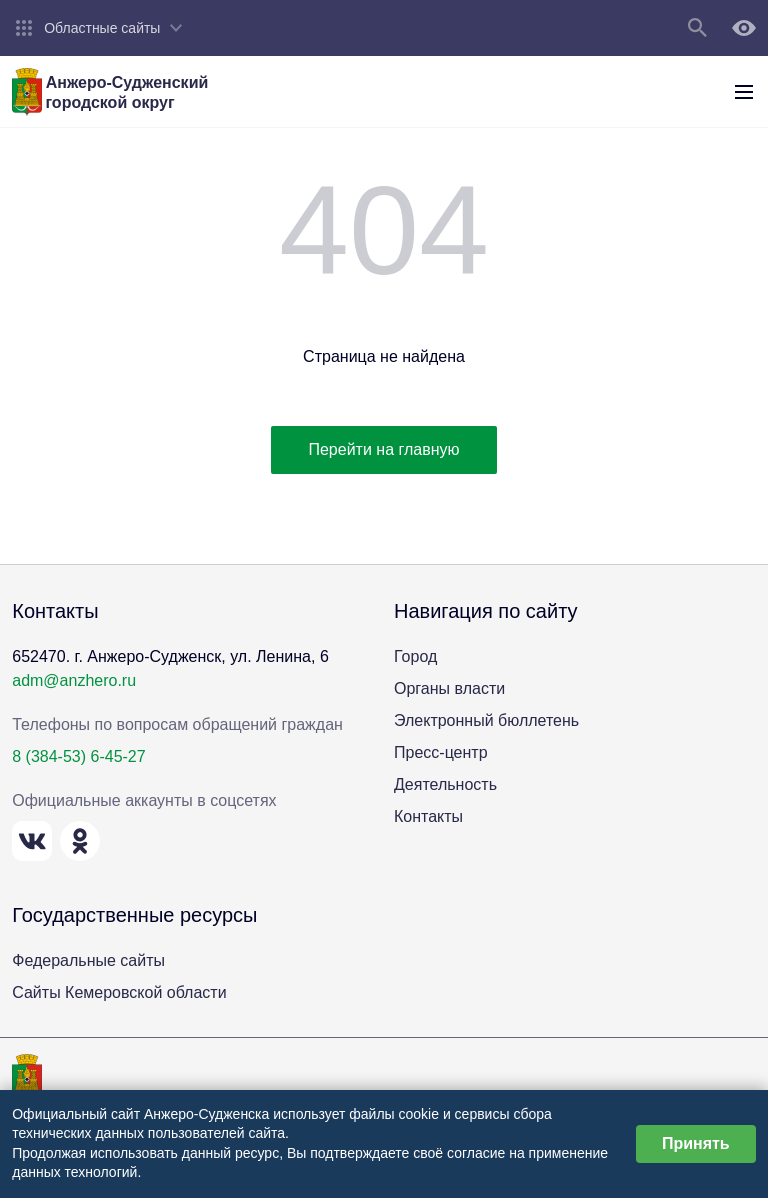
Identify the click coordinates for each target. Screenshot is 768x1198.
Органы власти (449, 688)
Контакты (428, 816)
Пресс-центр (441, 752)
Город (415, 656)
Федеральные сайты (88, 960)
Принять (696, 1143)
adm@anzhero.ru (74, 680)
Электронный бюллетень (486, 720)
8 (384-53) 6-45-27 (78, 756)
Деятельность (445, 784)
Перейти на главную (383, 449)
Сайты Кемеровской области (119, 992)
